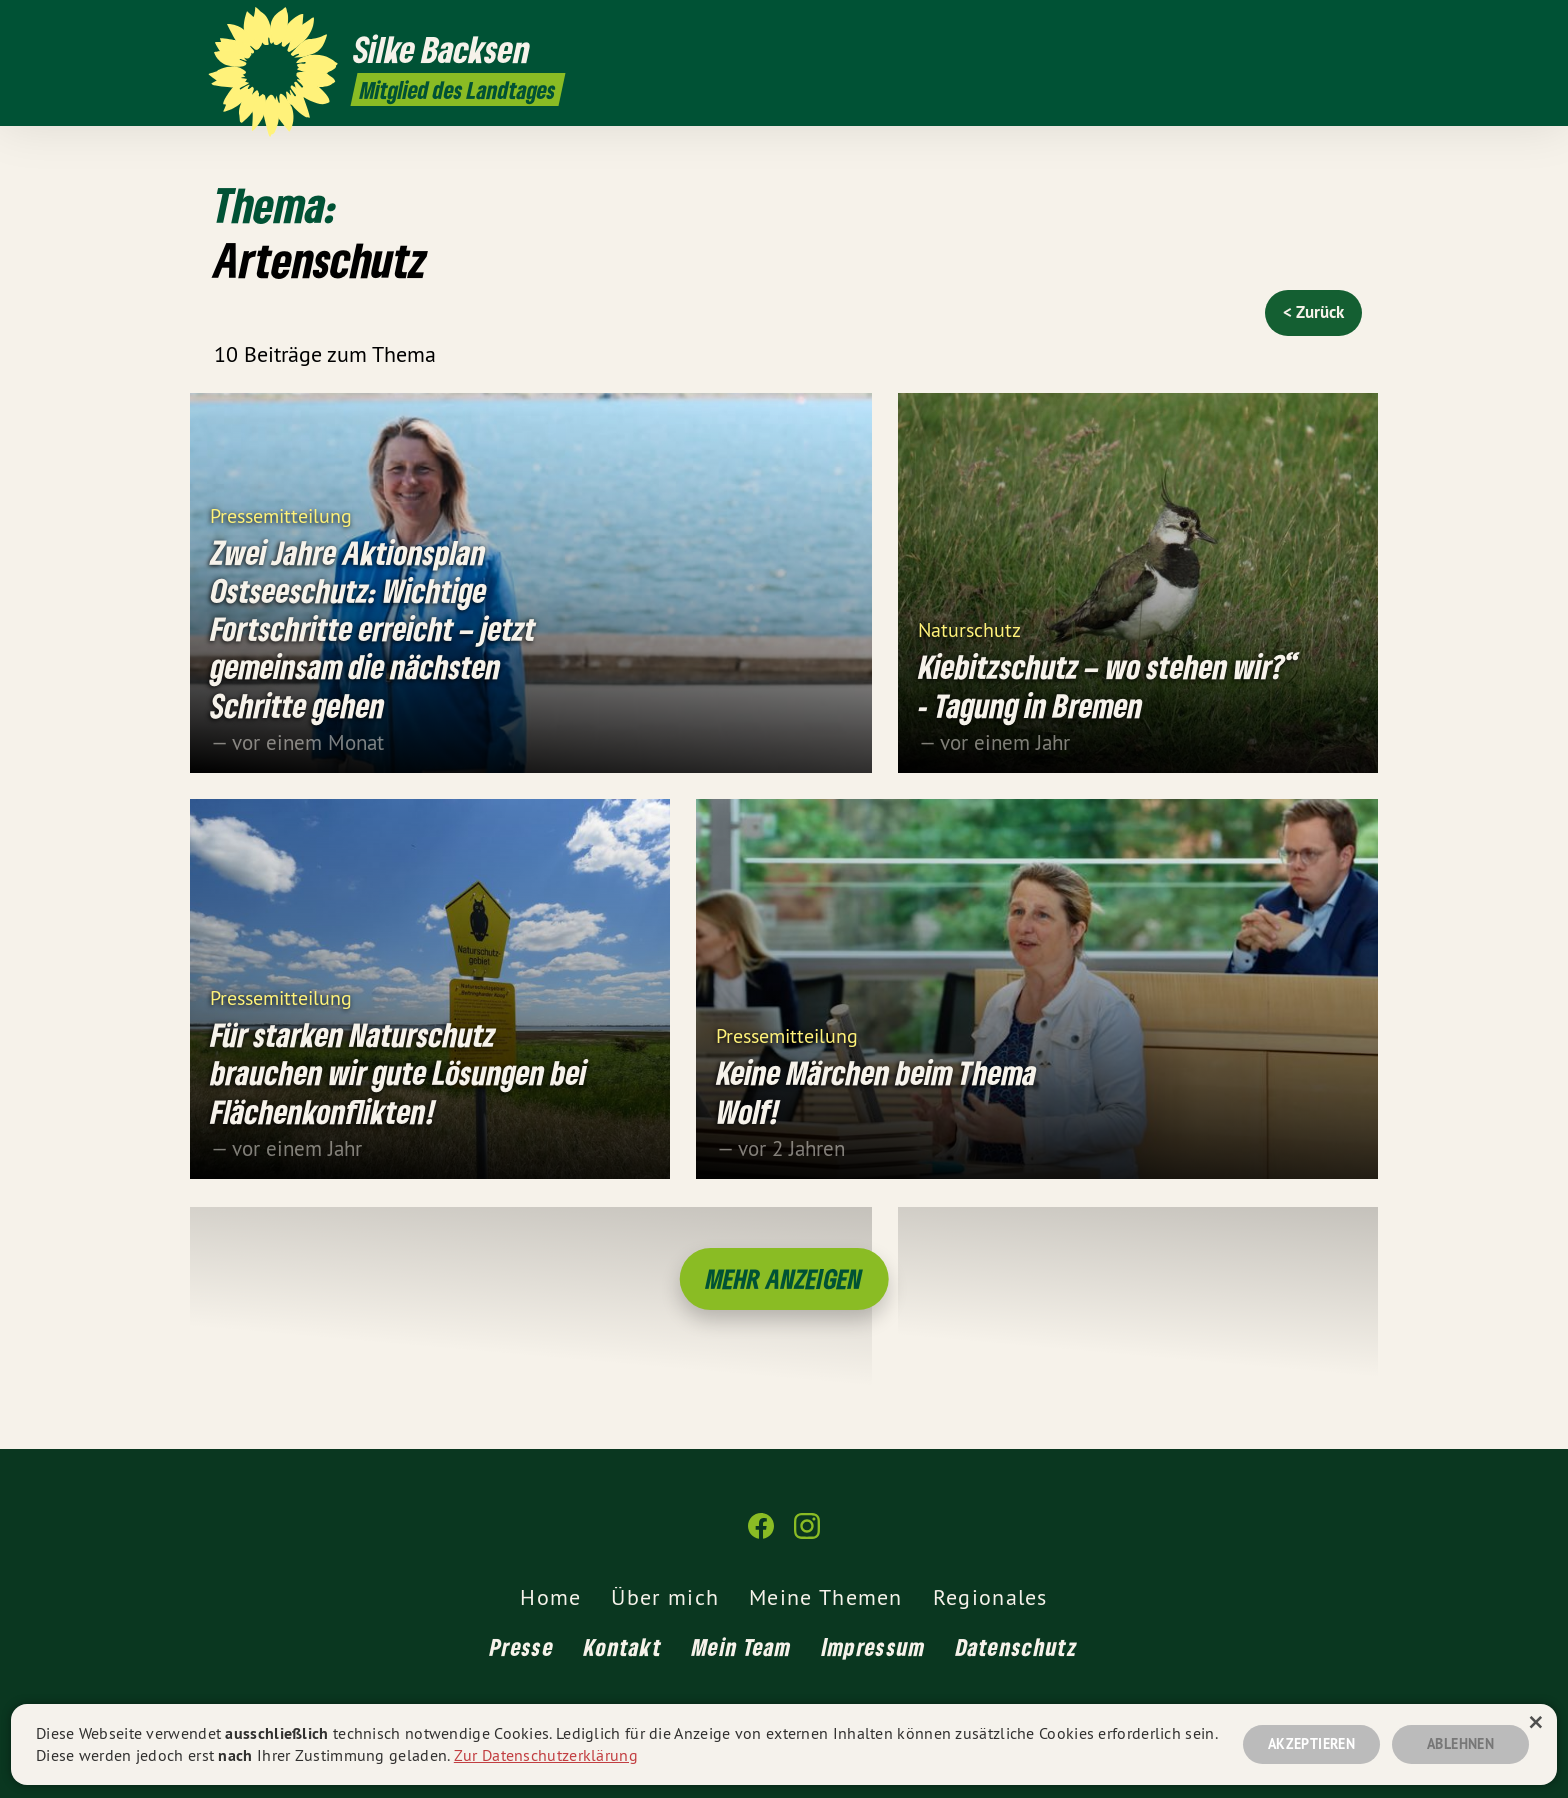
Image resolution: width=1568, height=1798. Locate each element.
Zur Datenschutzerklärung (546, 1755)
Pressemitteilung (281, 514)
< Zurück (1313, 312)
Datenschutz (1017, 1646)
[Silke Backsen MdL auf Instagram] (1349, 27)
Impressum (874, 1646)
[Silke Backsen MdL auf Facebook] (1319, 27)
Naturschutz (969, 629)
